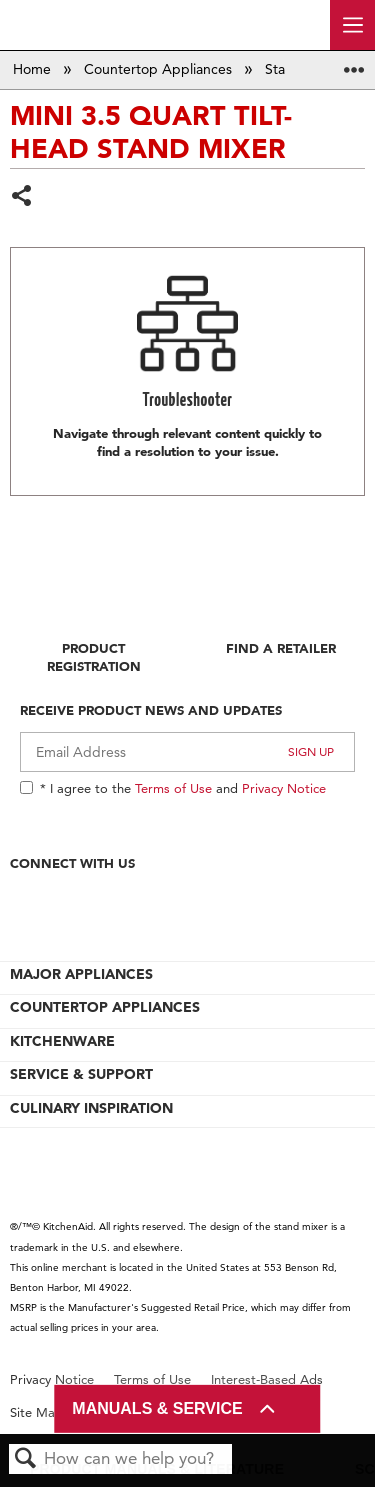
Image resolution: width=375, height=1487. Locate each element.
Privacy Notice (284, 788)
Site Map (36, 1412)
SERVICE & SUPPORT (81, 1074)
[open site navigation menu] (352, 25)
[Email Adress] (187, 752)
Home (34, 69)
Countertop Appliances (160, 69)
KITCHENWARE (62, 1041)
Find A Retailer (281, 648)
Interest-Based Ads (267, 1379)
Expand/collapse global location (354, 63)
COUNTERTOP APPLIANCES (105, 1007)
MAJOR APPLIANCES (81, 974)
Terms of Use (173, 788)
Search (26, 1459)
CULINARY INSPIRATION (91, 1108)
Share (22, 197)
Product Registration (94, 657)
